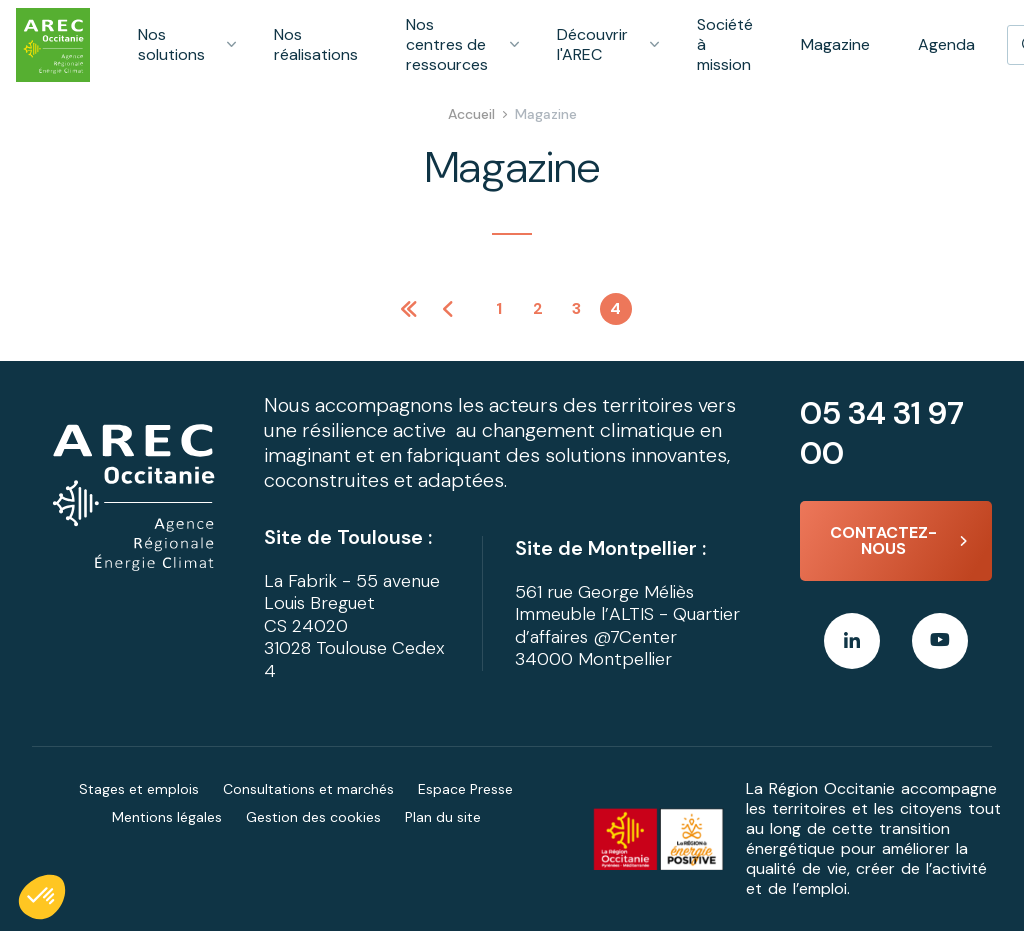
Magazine (835, 44)
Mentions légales (167, 817)
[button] (42, 897)
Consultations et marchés (308, 789)
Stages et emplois (139, 789)
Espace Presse (465, 789)
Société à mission (725, 44)
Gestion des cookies (313, 817)
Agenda (946, 44)
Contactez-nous (883, 540)
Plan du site (443, 817)
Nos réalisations (316, 44)
